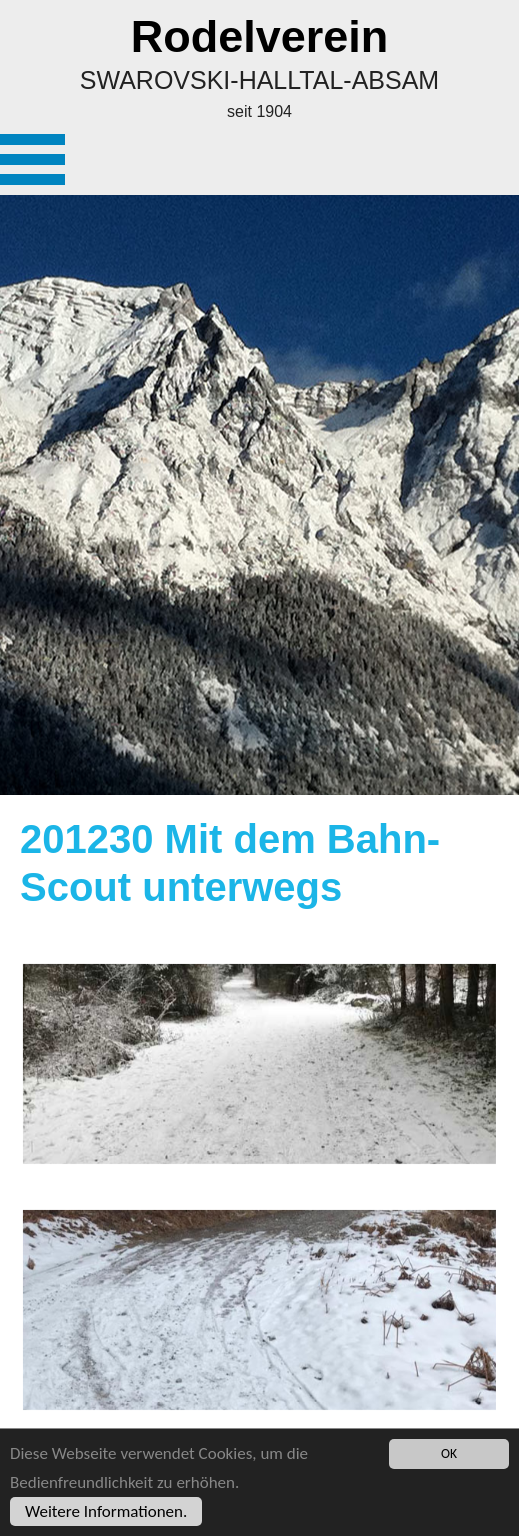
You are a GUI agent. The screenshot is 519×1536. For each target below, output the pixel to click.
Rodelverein (260, 36)
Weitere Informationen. (106, 1511)
